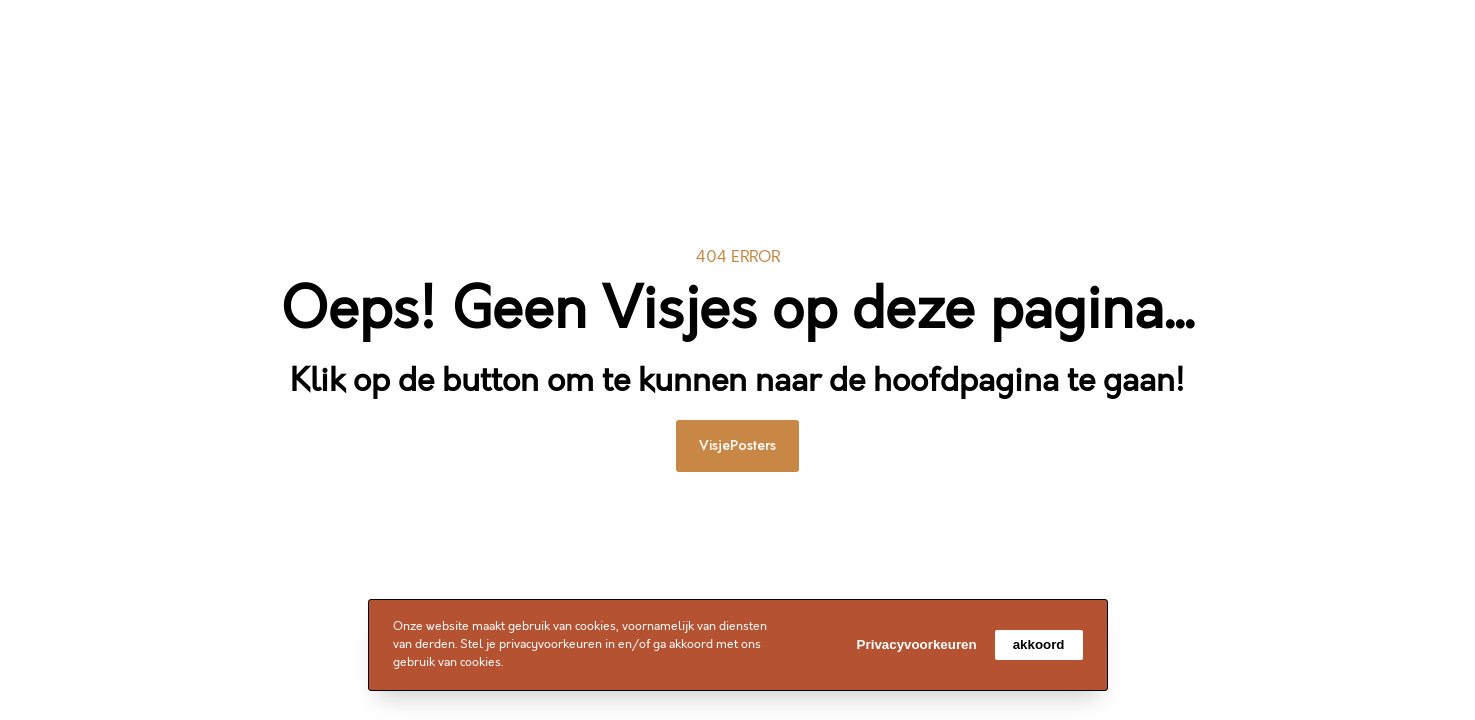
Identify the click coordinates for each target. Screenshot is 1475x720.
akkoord (1039, 644)
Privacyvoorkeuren (917, 644)
